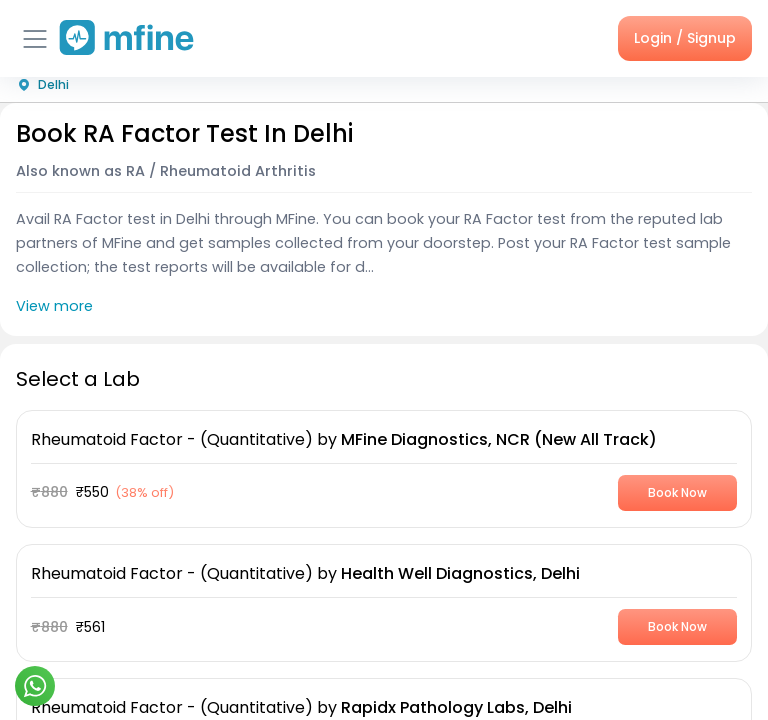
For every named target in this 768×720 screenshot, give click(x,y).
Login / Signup (685, 38)
